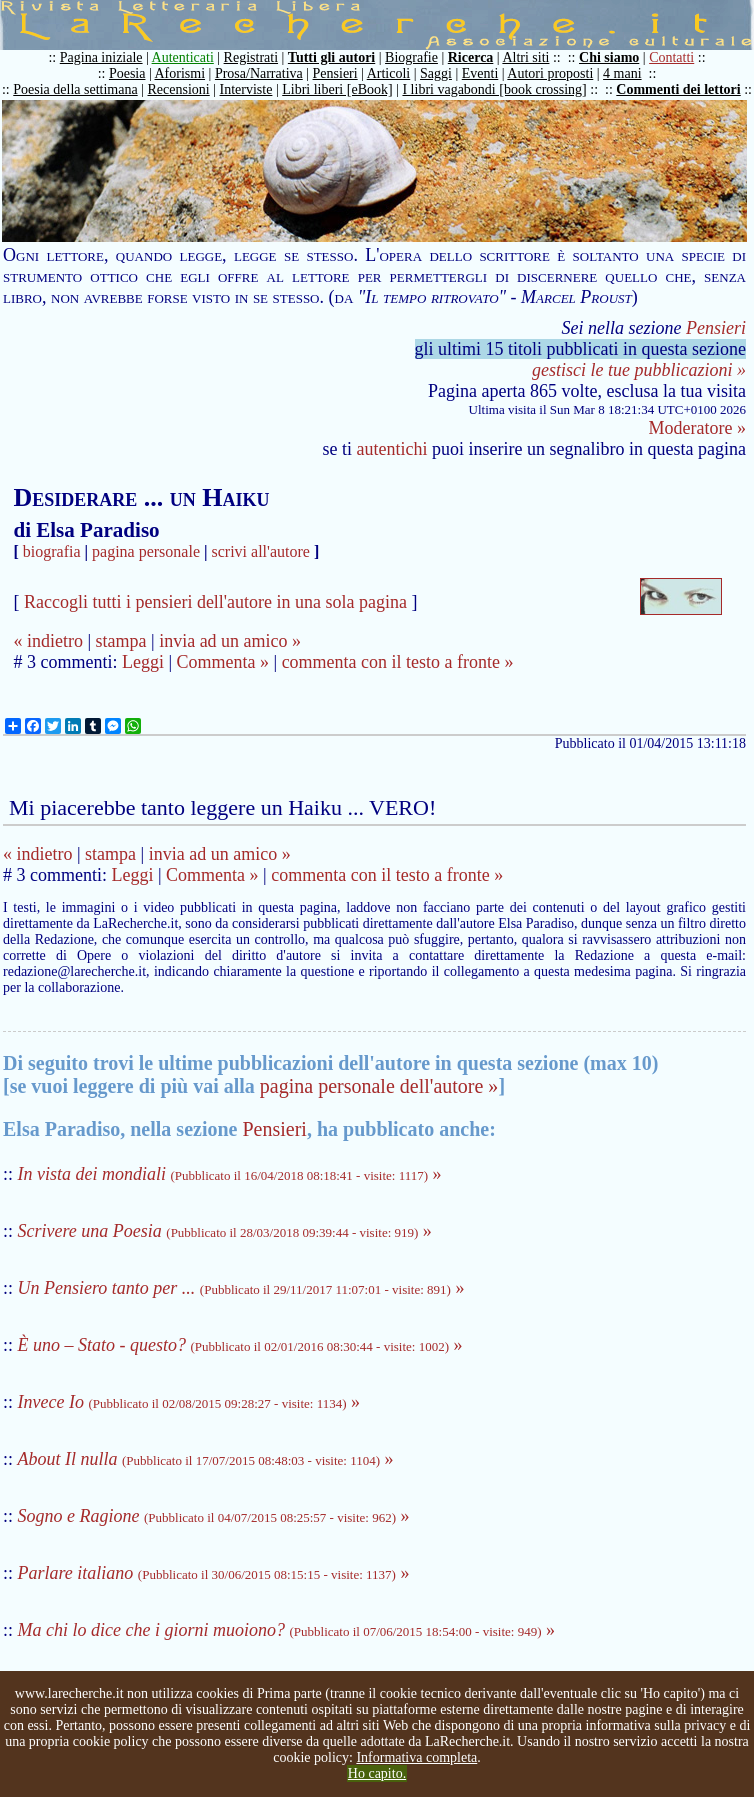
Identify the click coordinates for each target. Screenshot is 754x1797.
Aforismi (180, 73)
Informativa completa (416, 1757)
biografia (52, 551)
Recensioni (179, 89)
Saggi (436, 73)
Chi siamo (609, 57)
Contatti (671, 57)
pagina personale (146, 551)
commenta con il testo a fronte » (398, 662)
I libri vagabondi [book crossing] (494, 89)
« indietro (48, 641)
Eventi (480, 73)
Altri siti (525, 57)
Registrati (251, 57)
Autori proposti (550, 73)
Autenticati (183, 57)
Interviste (246, 89)
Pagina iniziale (101, 57)
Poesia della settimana (75, 89)
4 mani (622, 73)
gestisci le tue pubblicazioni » (639, 370)
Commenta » (223, 662)
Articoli (389, 73)
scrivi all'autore (261, 551)
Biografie (411, 57)
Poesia (127, 73)
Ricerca (471, 57)
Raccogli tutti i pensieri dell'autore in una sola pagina (215, 602)
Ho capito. (377, 1773)
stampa (121, 641)
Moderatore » (697, 428)
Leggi (143, 662)
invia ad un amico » (230, 641)
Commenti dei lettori (678, 89)
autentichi (392, 449)
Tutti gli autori (331, 57)
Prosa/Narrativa (259, 73)
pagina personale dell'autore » (379, 1086)
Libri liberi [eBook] (337, 89)
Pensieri (335, 73)
